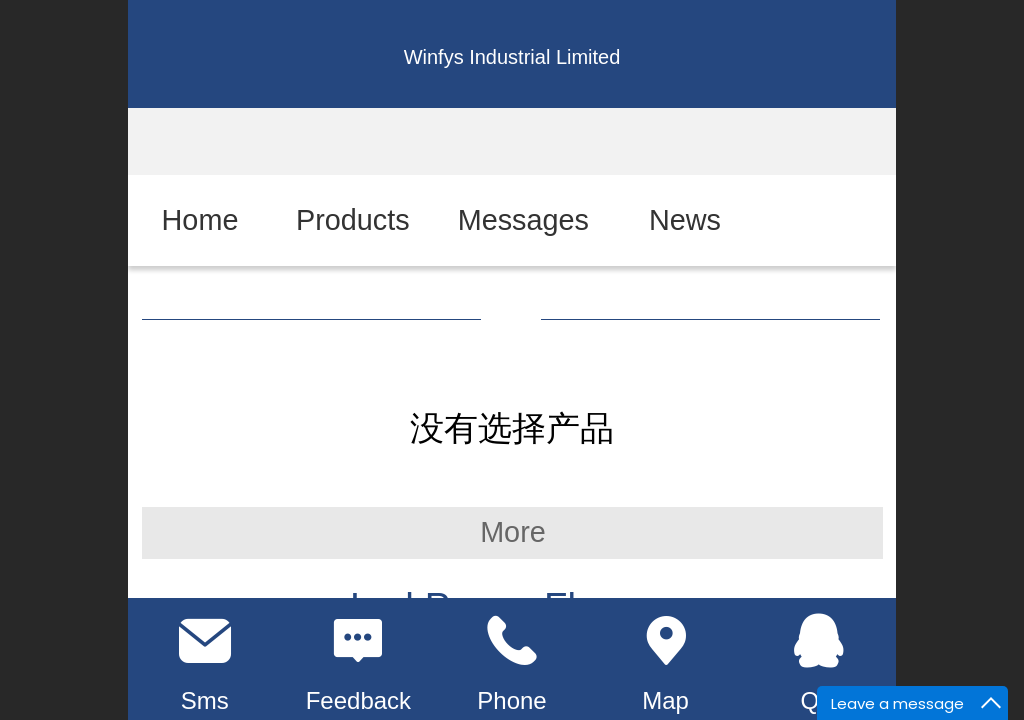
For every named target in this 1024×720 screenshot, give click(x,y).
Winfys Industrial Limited (512, 57)
